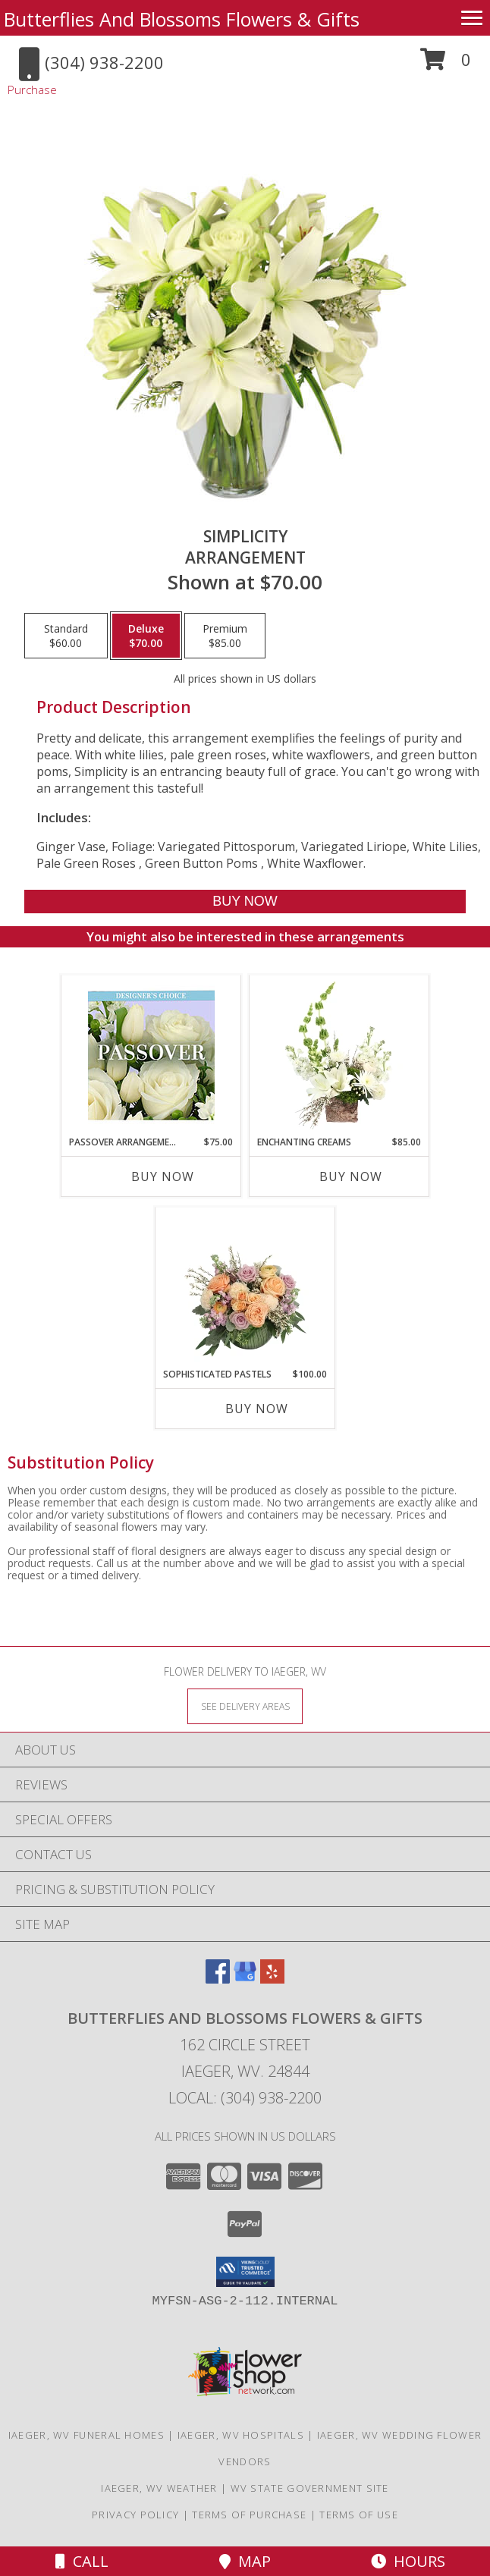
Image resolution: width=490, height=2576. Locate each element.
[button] (445, 65)
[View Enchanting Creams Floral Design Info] (339, 1055)
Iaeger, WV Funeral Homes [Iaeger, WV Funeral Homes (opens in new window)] (86, 2435)
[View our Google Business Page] (245, 1978)
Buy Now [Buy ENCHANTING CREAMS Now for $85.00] (350, 1176)
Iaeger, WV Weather (159, 2488)
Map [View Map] (245, 2561)
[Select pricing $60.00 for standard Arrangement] (66, 636)
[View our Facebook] (218, 1978)
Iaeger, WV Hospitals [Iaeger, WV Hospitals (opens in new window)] (240, 2435)
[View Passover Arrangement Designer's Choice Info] (151, 1055)
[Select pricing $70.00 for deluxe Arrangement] (146, 636)
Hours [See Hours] (408, 2561)
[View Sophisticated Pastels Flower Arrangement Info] (245, 1287)
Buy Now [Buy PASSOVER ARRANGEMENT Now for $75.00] (162, 1176)
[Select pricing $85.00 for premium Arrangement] (225, 636)
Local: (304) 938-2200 (245, 2098)
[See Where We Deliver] (245, 1705)
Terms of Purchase (249, 2514)
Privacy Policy (135, 2514)
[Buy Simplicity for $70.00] (245, 901)
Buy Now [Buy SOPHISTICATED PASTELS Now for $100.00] (256, 1408)
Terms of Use (358, 2514)
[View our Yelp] (272, 1978)
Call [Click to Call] (81, 2561)
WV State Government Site (310, 2488)
